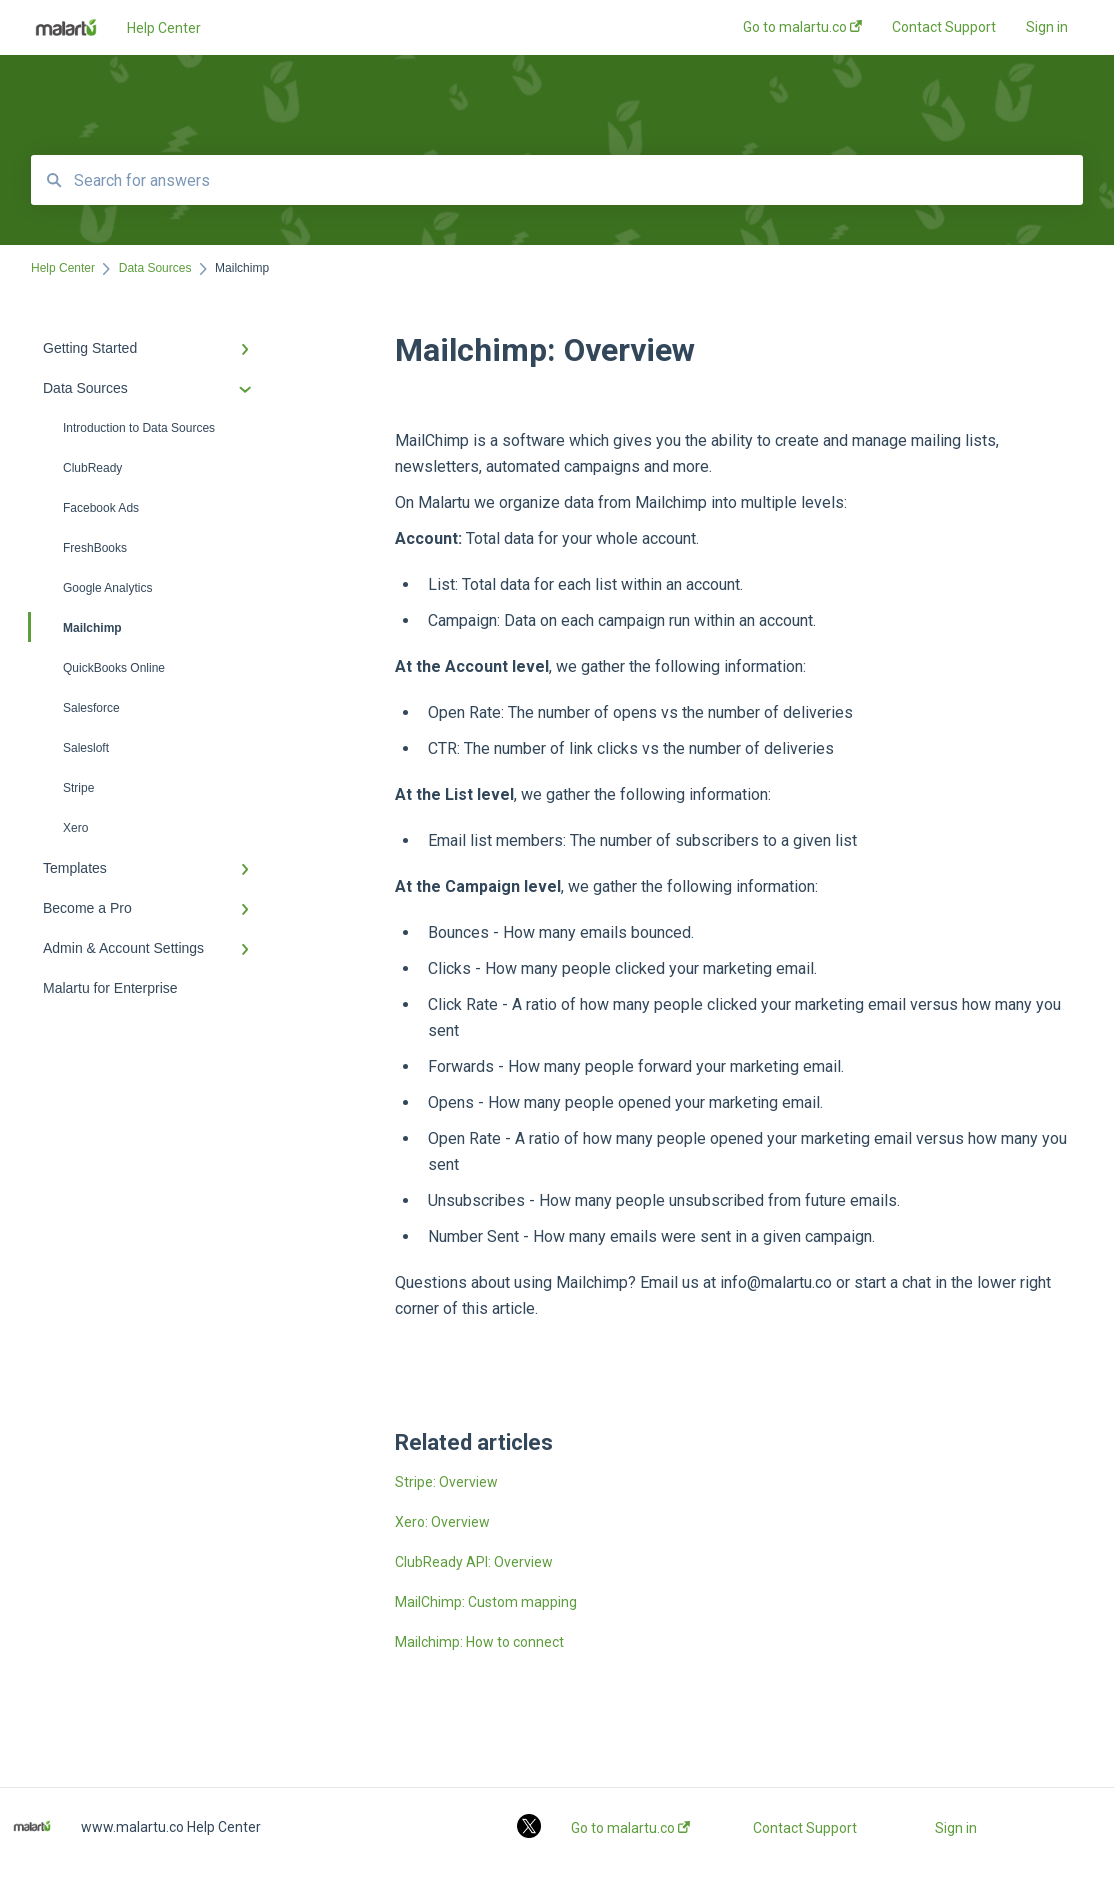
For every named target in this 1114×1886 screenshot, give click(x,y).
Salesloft (86, 748)
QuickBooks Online (114, 668)
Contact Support (805, 1828)
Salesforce (91, 708)
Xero (75, 828)
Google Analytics (107, 588)
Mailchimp (76, 627)
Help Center (164, 28)
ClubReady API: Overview (474, 1562)
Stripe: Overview (446, 1482)
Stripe (78, 788)
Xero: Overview (442, 1522)
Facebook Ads (101, 508)
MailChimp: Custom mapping (486, 1602)
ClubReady (92, 468)
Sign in (956, 1828)
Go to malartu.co (630, 1828)
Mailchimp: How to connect (479, 1642)
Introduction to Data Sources (139, 428)
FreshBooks (95, 548)
